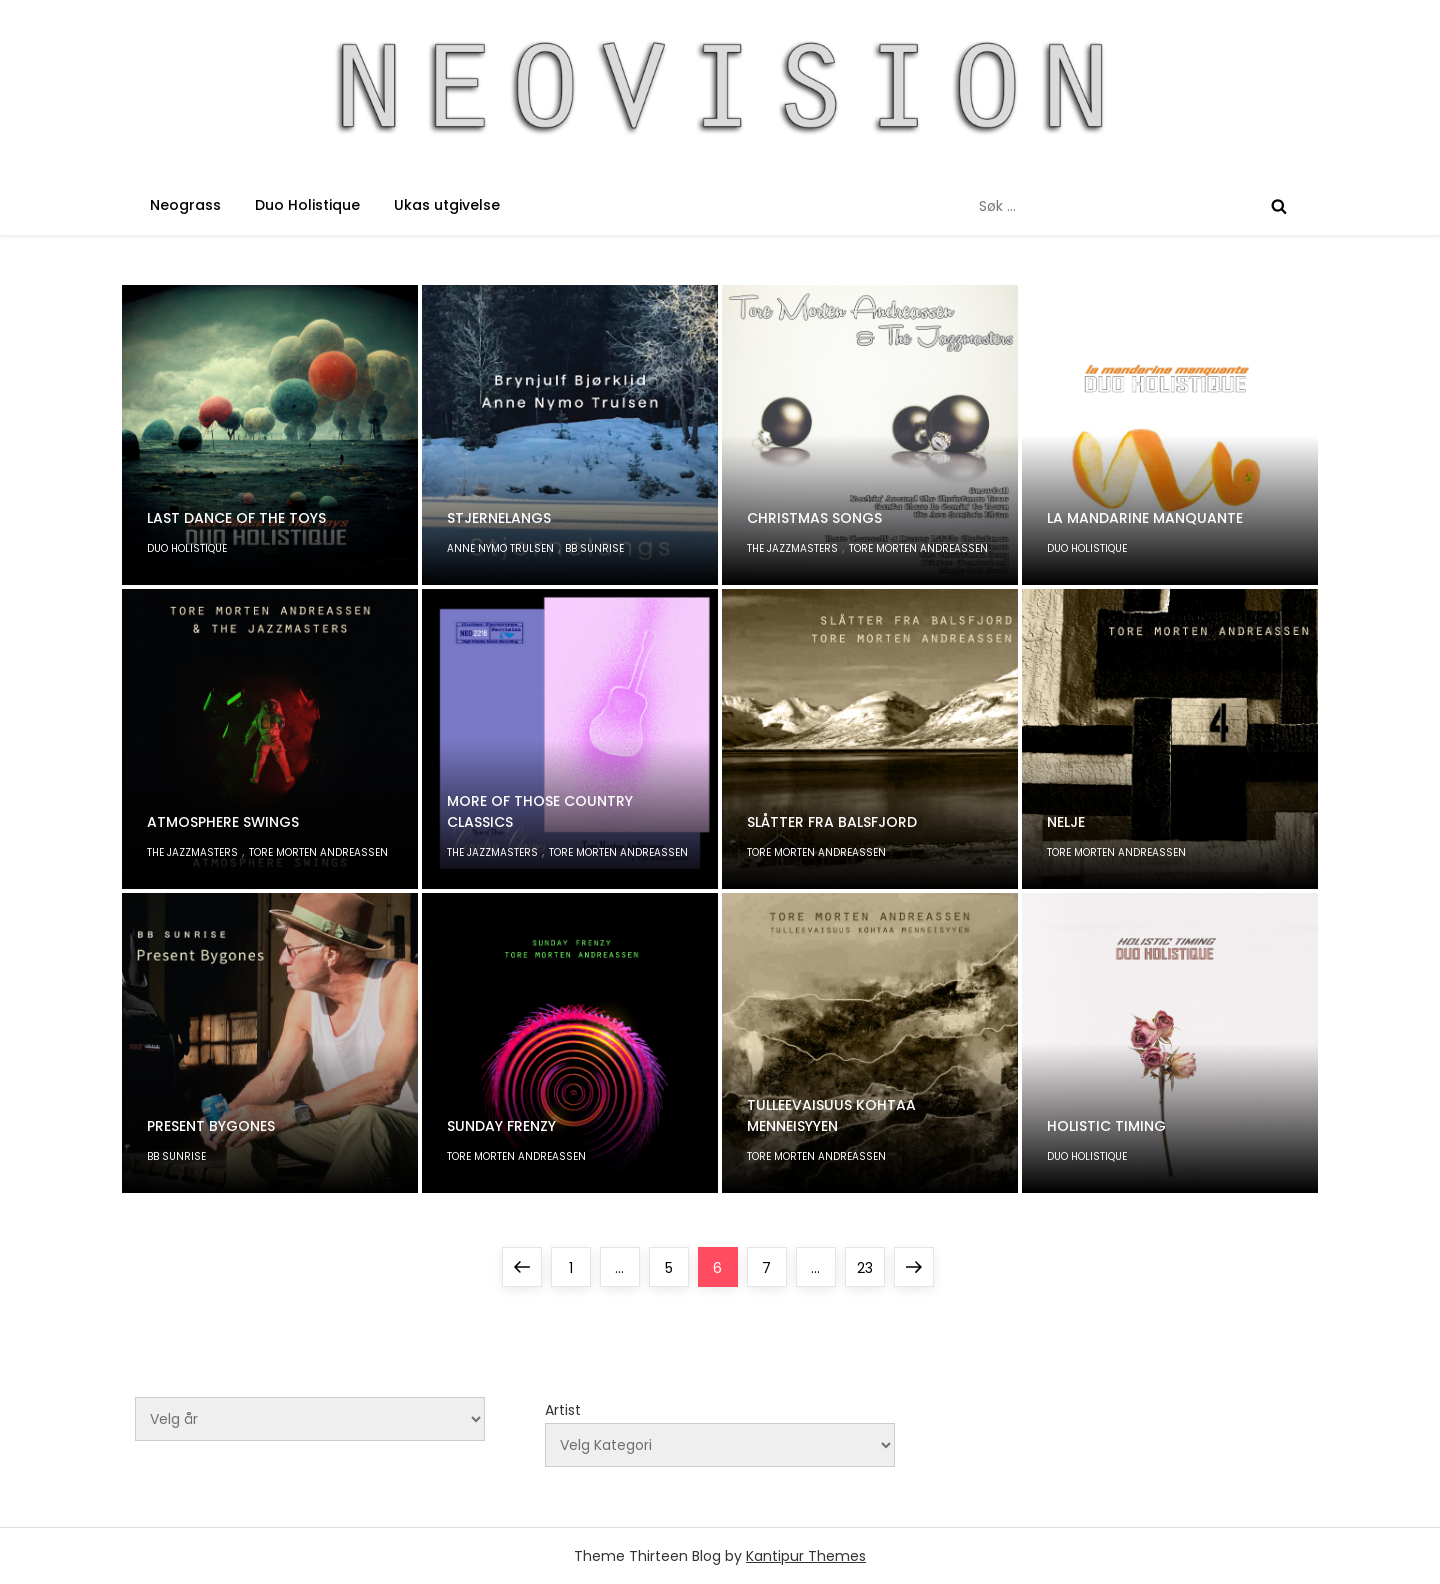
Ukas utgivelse (447, 205)
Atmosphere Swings (223, 822)
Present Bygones (211, 1126)
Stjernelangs (499, 518)
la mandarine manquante (1145, 518)
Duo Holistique (307, 205)
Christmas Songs (814, 518)
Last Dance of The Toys (236, 518)
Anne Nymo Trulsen (500, 548)
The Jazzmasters (792, 548)
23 (870, 1262)
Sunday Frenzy (501, 1126)
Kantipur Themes (806, 1556)
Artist (563, 1410)
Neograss (185, 205)
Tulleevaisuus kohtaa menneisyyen (831, 1115)
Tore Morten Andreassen (918, 548)
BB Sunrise (594, 548)
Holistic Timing (1106, 1126)
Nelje (1066, 822)
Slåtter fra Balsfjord (832, 822)
